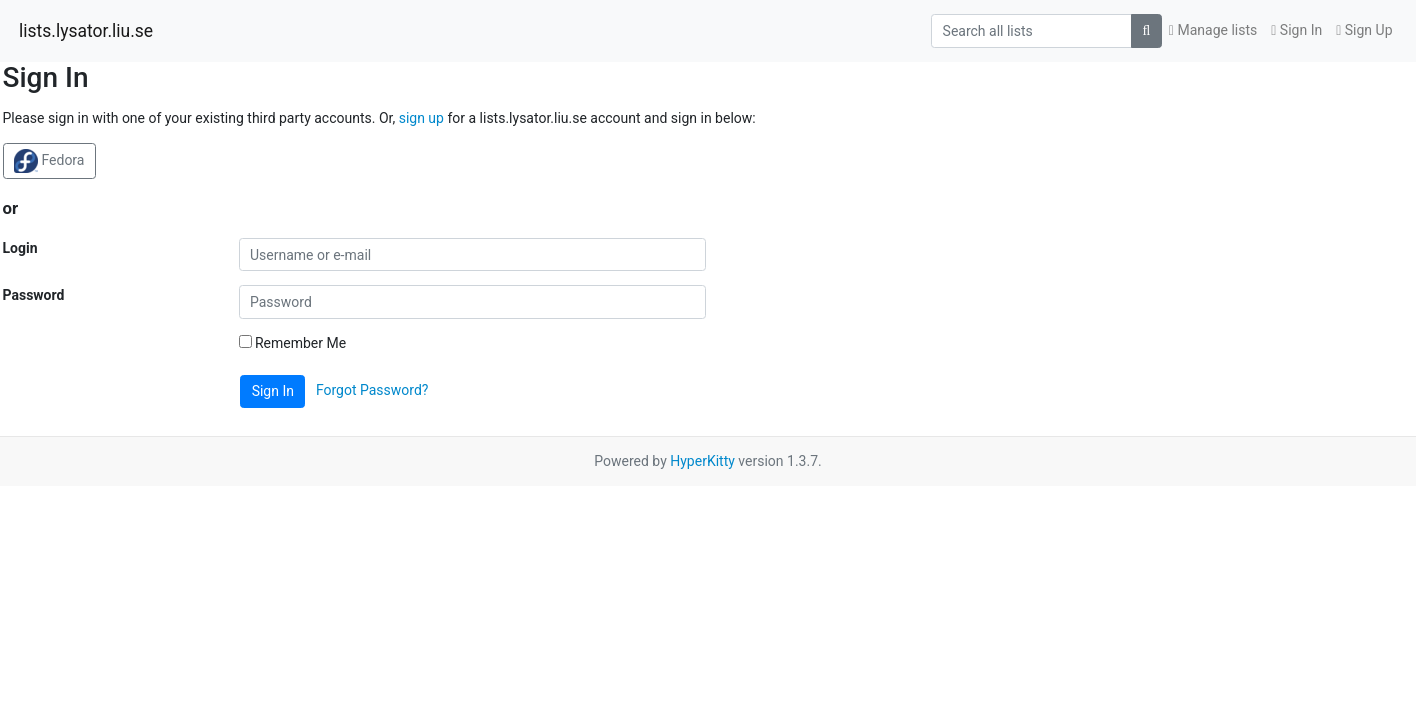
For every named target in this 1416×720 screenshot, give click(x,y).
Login (20, 248)
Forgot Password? (372, 390)
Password (34, 295)
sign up (421, 118)
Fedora (49, 161)
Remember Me (293, 343)
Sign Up (1364, 30)
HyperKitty (702, 461)
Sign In (1296, 30)
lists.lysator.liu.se (86, 31)
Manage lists (1213, 30)
